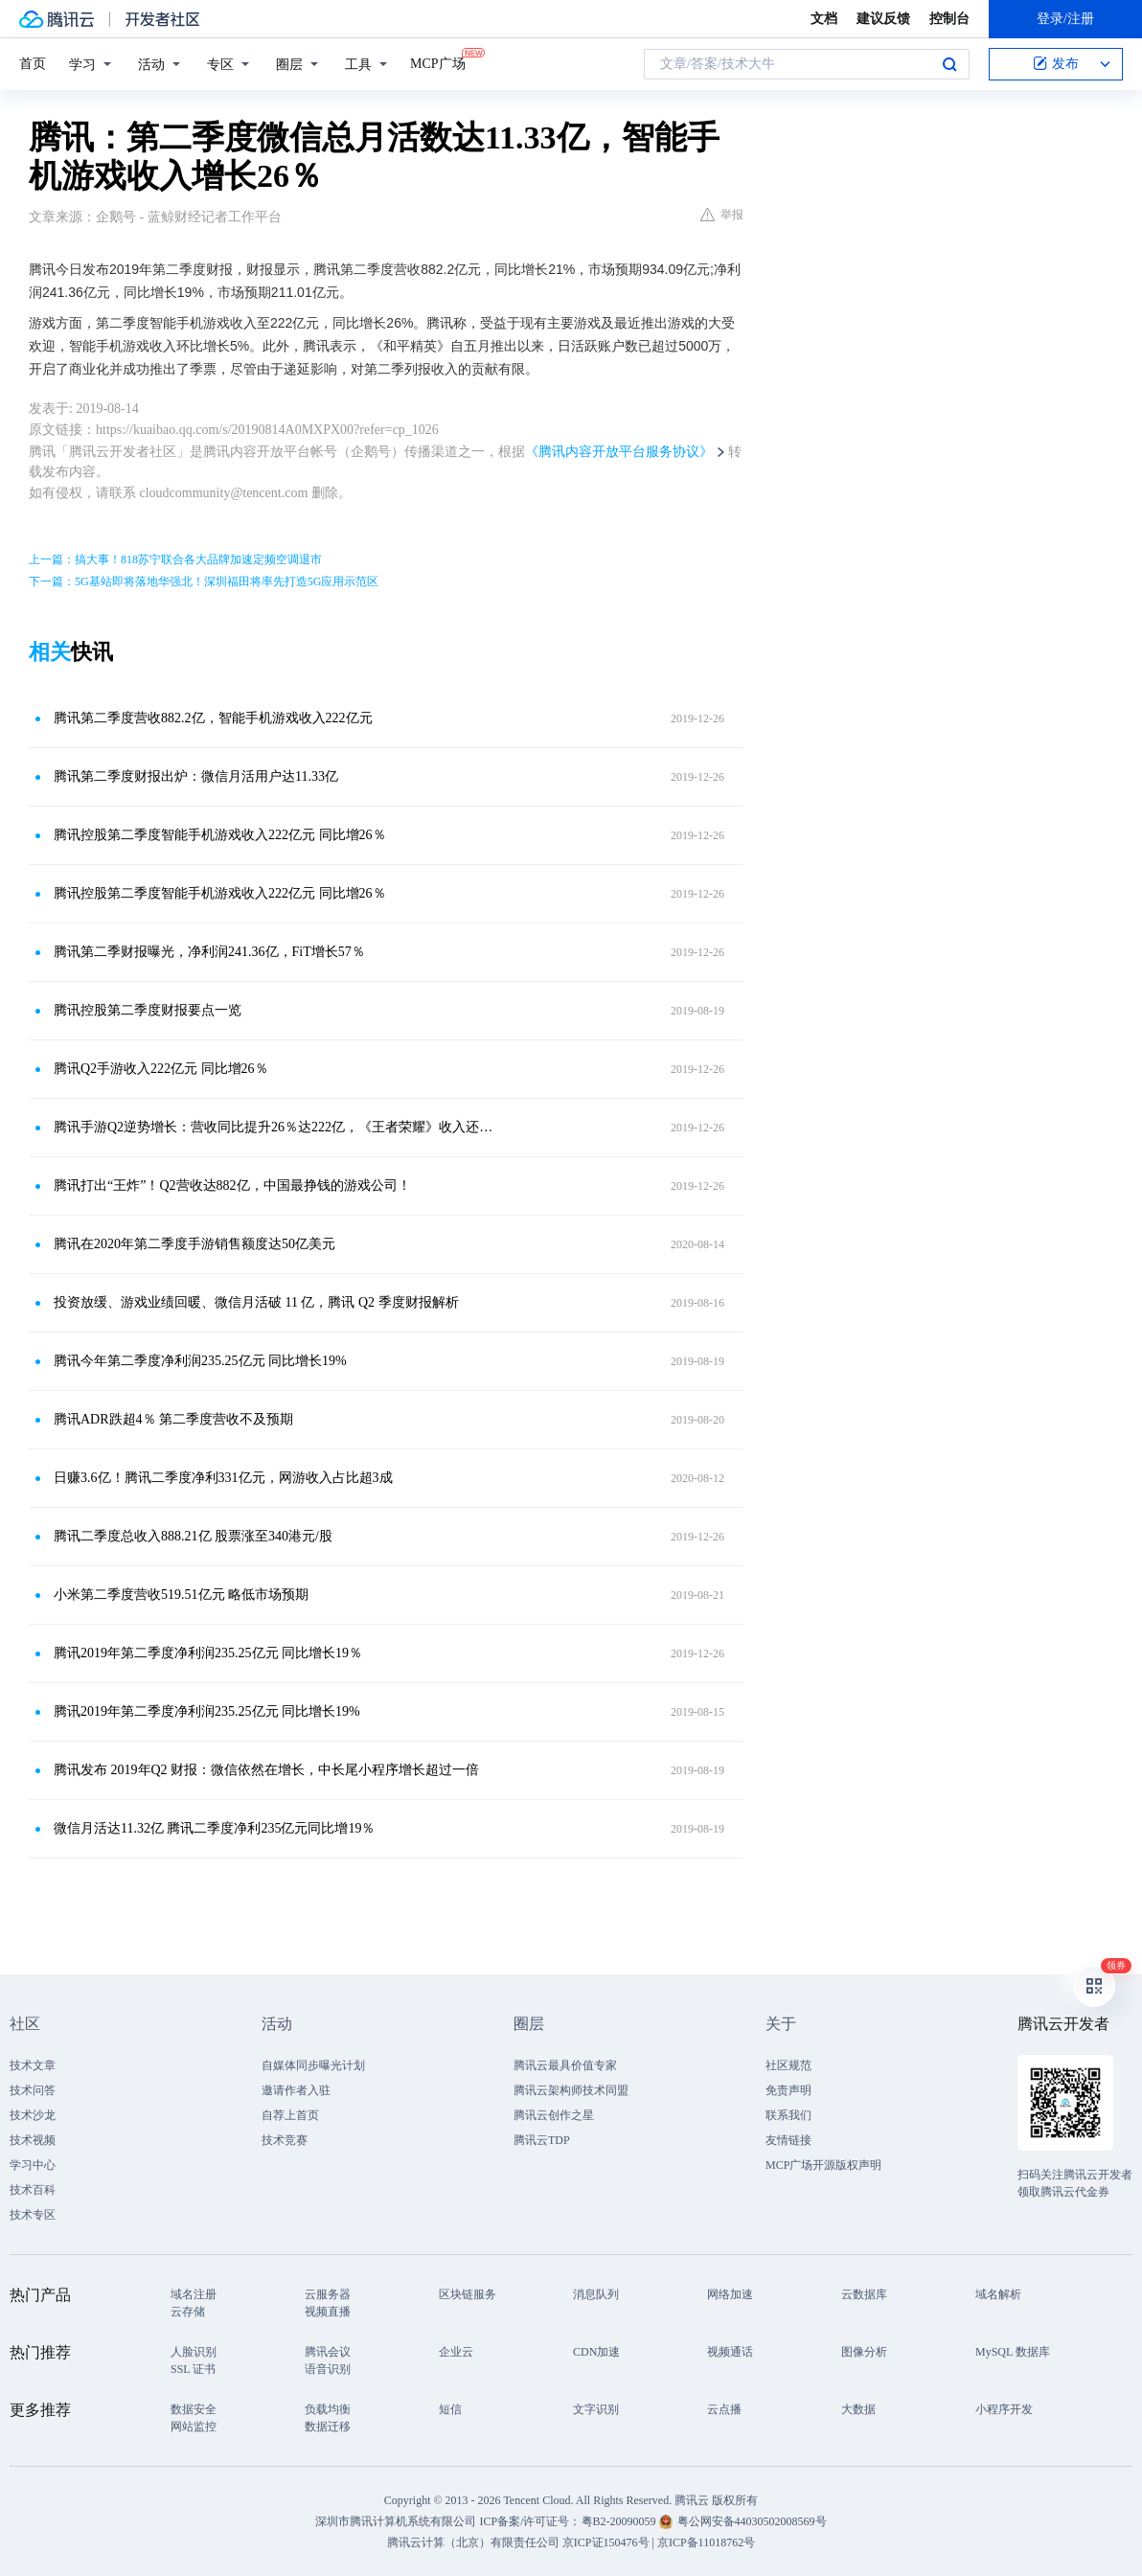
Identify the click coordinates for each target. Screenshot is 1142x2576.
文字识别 (596, 2409)
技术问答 (33, 2090)
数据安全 (194, 2409)
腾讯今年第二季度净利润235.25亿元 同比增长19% (200, 1361)
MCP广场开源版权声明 (823, 2165)
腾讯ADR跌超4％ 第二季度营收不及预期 (173, 1419)
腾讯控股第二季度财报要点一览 (147, 1010)
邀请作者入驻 (296, 2090)
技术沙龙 (33, 2115)
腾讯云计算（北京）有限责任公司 (473, 2542)
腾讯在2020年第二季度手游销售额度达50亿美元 (194, 1244)
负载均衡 (328, 2409)
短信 (450, 2409)
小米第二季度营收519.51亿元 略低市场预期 (181, 1594)
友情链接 (788, 2140)
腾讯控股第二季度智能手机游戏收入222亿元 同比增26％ (220, 835)
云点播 (724, 2409)
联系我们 (788, 2115)
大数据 (858, 2409)
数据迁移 (328, 2426)
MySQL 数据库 (1012, 2352)
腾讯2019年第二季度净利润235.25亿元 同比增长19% (207, 1711)
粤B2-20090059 (620, 2521)
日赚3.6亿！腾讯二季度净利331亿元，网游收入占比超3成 (223, 1477)
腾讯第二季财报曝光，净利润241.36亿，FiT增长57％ (209, 952)
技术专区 (33, 2215)
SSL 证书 (193, 2369)
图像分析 (864, 2352)
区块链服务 (467, 2294)
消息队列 (596, 2294)
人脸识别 (194, 2352)
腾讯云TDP (542, 2140)
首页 (32, 64)
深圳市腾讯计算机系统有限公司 (395, 2521)
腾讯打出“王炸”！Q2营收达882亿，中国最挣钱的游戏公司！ (232, 1185)
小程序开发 (1004, 2409)
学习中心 (33, 2165)
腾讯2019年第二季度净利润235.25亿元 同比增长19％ (208, 1653)
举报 (721, 214)
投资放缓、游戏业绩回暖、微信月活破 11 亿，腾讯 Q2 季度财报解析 (256, 1302)
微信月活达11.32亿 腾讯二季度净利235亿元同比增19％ (214, 1828)
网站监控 (194, 2426)
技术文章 (33, 2065)
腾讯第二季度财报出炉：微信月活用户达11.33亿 (196, 776)
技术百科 (33, 2190)
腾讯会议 (328, 2352)
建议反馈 (883, 18)
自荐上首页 (290, 2115)
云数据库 (864, 2294)
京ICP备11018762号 (706, 2542)
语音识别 (328, 2369)
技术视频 (33, 2140)
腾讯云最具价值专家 (565, 2065)
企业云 (456, 2352)
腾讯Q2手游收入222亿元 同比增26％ (161, 1068)
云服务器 (328, 2294)
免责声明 (788, 2090)
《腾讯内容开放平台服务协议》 (619, 452)
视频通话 (730, 2352)
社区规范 (788, 2065)
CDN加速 (596, 2352)
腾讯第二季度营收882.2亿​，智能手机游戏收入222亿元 (213, 718)
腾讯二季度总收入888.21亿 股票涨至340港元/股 (193, 1536)
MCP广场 (438, 62)
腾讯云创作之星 (554, 2115)
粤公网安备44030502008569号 (752, 2521)
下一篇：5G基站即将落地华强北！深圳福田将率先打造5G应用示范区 (203, 581)
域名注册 (194, 2294)
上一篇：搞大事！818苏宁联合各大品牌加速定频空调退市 (175, 559)
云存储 (188, 2311)
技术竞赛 (285, 2140)
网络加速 (730, 2294)
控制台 (949, 18)
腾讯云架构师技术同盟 (571, 2090)
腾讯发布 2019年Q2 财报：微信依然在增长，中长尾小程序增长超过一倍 (266, 1770)
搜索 (949, 64)
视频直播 (328, 2311)
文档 (824, 18)
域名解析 (998, 2294)
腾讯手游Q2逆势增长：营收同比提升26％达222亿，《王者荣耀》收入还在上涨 (279, 1127)
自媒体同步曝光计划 (313, 2065)
